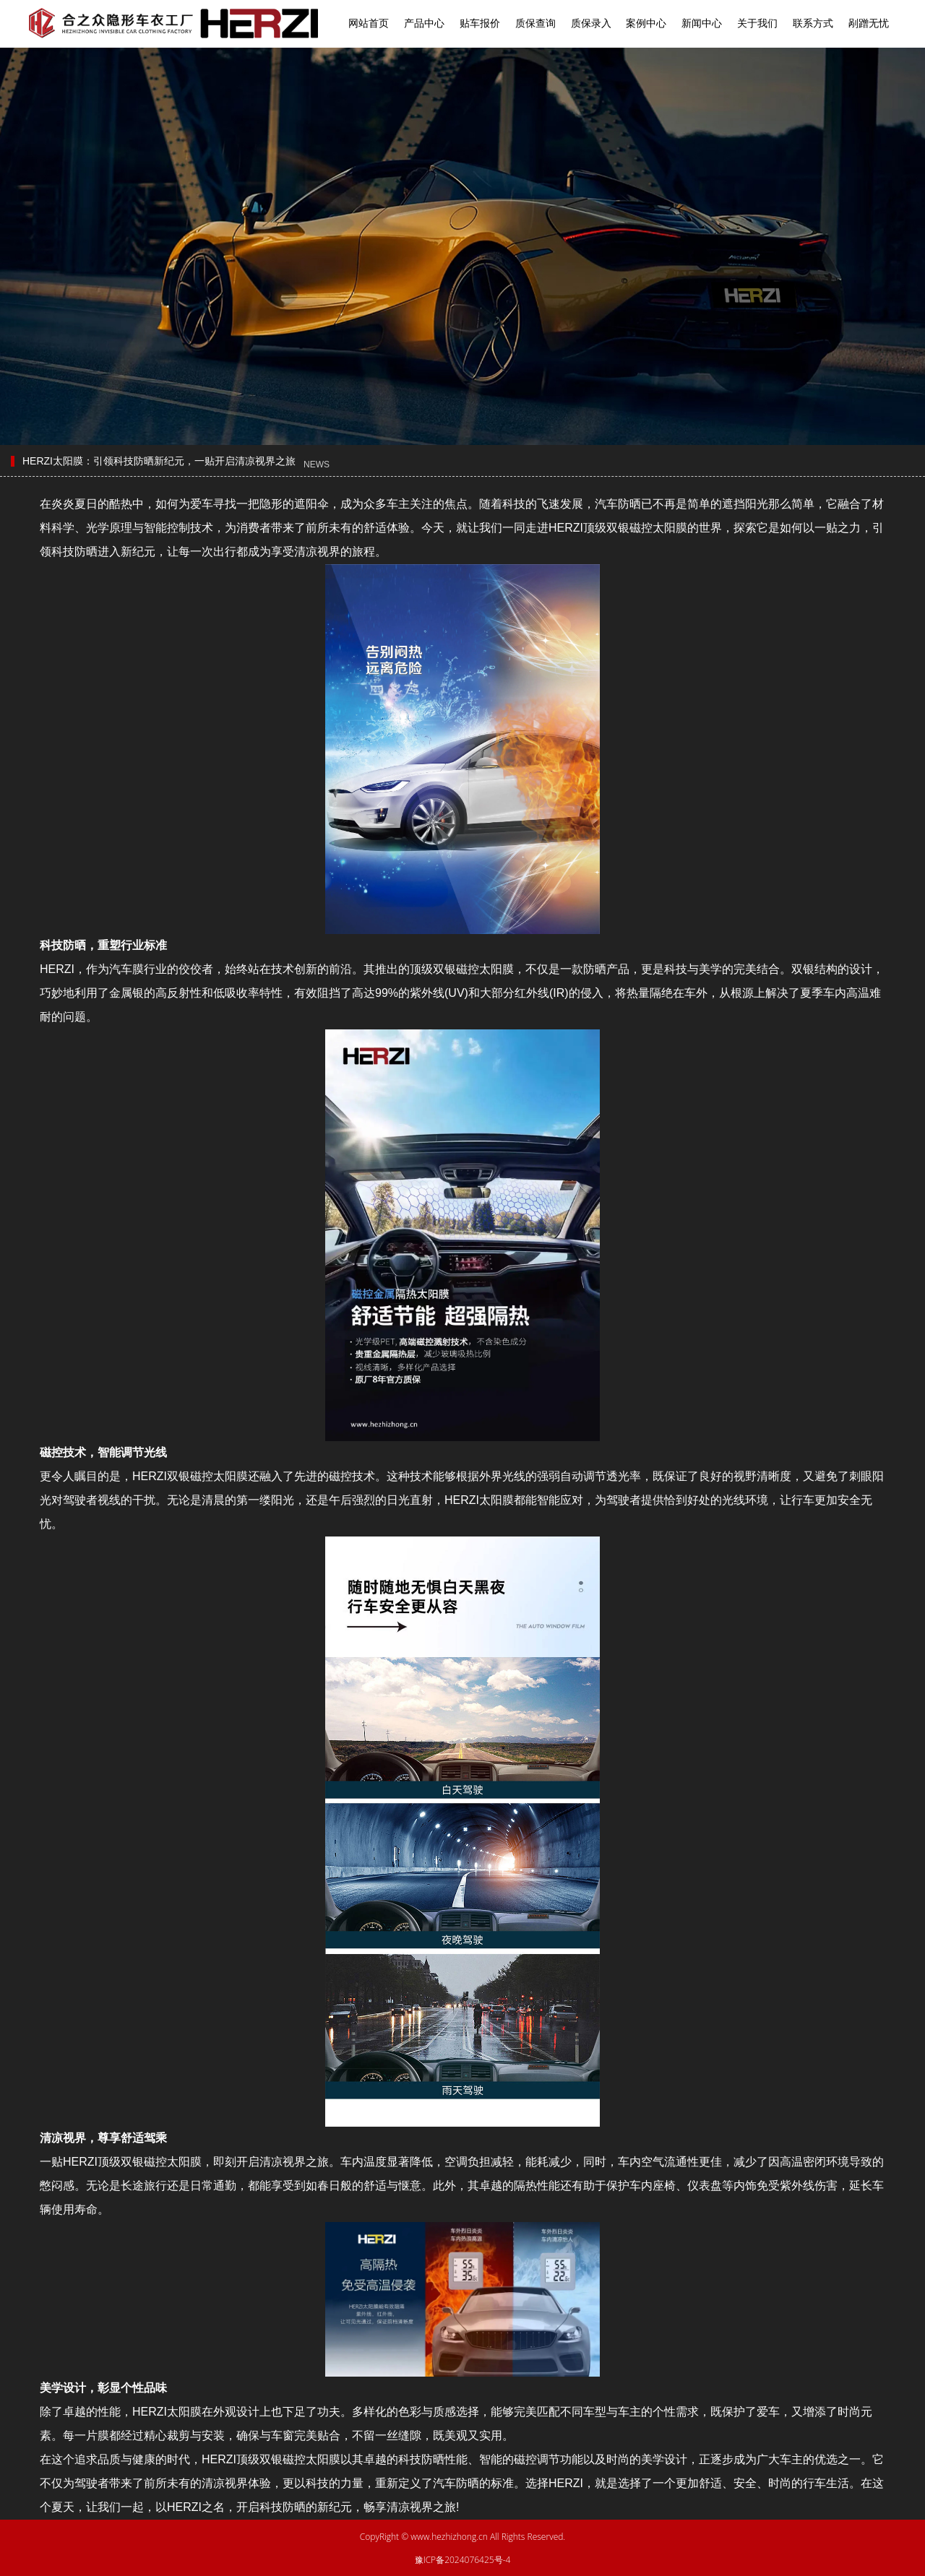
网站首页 (368, 23)
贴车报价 (480, 23)
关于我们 (757, 23)
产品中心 (424, 23)
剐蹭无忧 (868, 23)
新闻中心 (701, 23)
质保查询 (535, 23)
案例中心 (646, 23)
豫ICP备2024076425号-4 (463, 2560)
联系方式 (813, 23)
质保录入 (591, 23)
